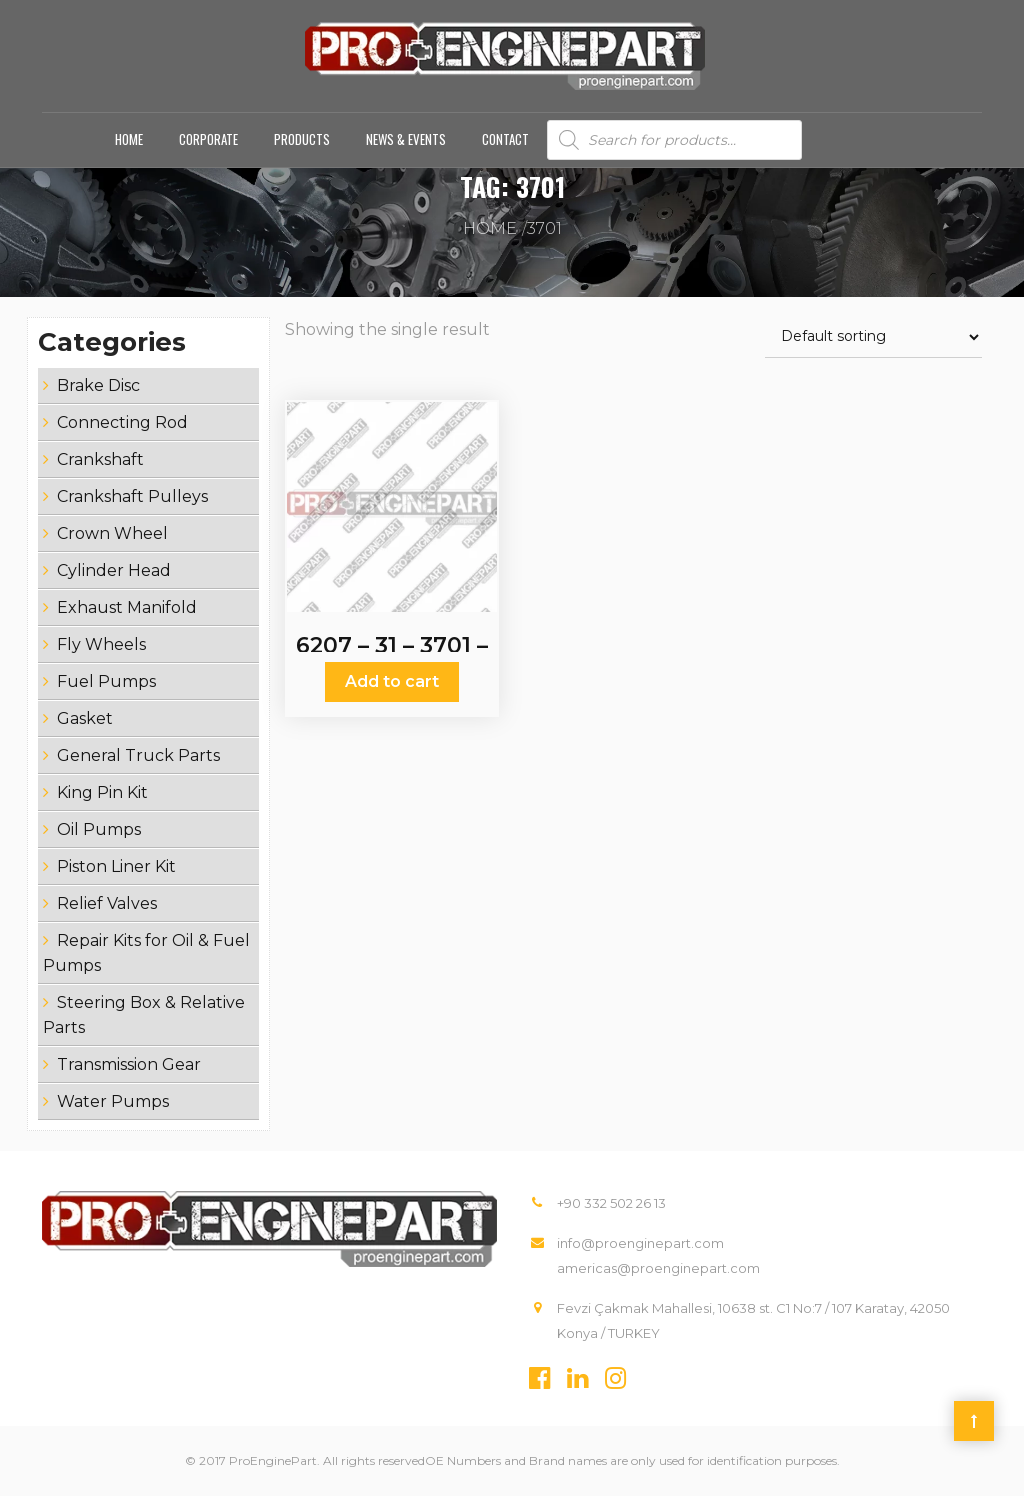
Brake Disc (98, 385)
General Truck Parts (138, 755)
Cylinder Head (114, 570)
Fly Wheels (101, 644)
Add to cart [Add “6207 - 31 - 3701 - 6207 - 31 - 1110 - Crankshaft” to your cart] (392, 681)
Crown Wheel (112, 533)
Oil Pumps (99, 829)
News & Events (406, 139)
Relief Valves (107, 903)
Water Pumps (113, 1101)
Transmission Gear (129, 1064)
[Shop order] (873, 337)
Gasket (85, 718)
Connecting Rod (122, 422)
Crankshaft (100, 459)
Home (129, 139)
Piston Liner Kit (116, 866)
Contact (505, 139)
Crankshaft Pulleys (132, 496)
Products (302, 139)
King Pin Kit (102, 792)
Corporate (208, 139)
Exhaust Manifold (127, 607)
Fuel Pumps (106, 681)
